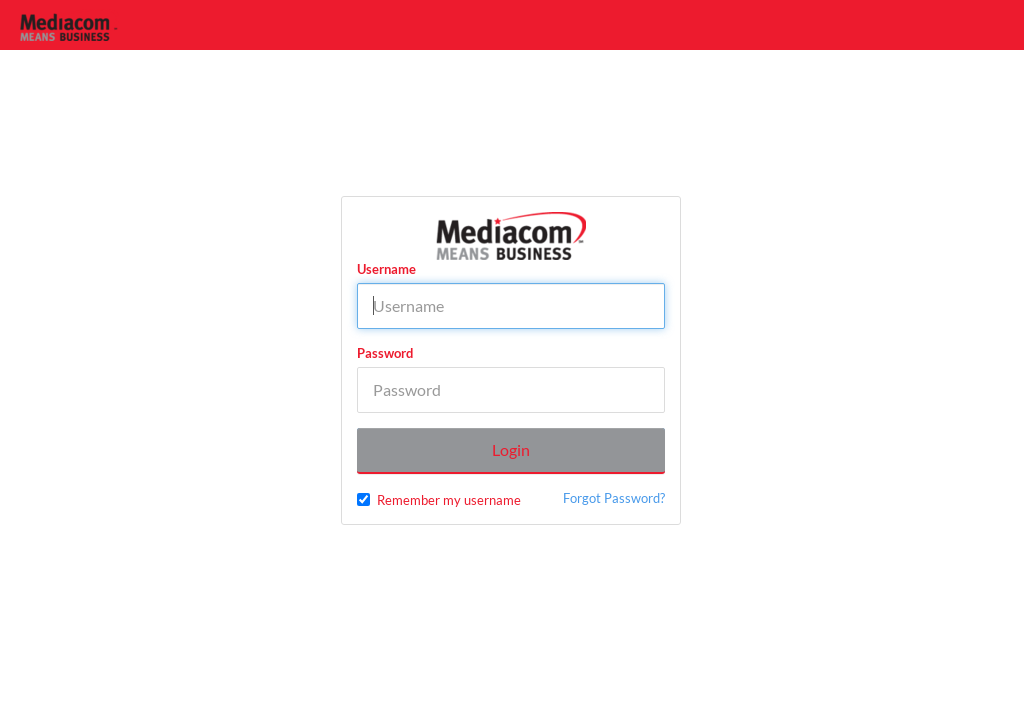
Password (385, 353)
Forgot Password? (614, 498)
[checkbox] (363, 499)
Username (386, 269)
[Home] (69, 25)
